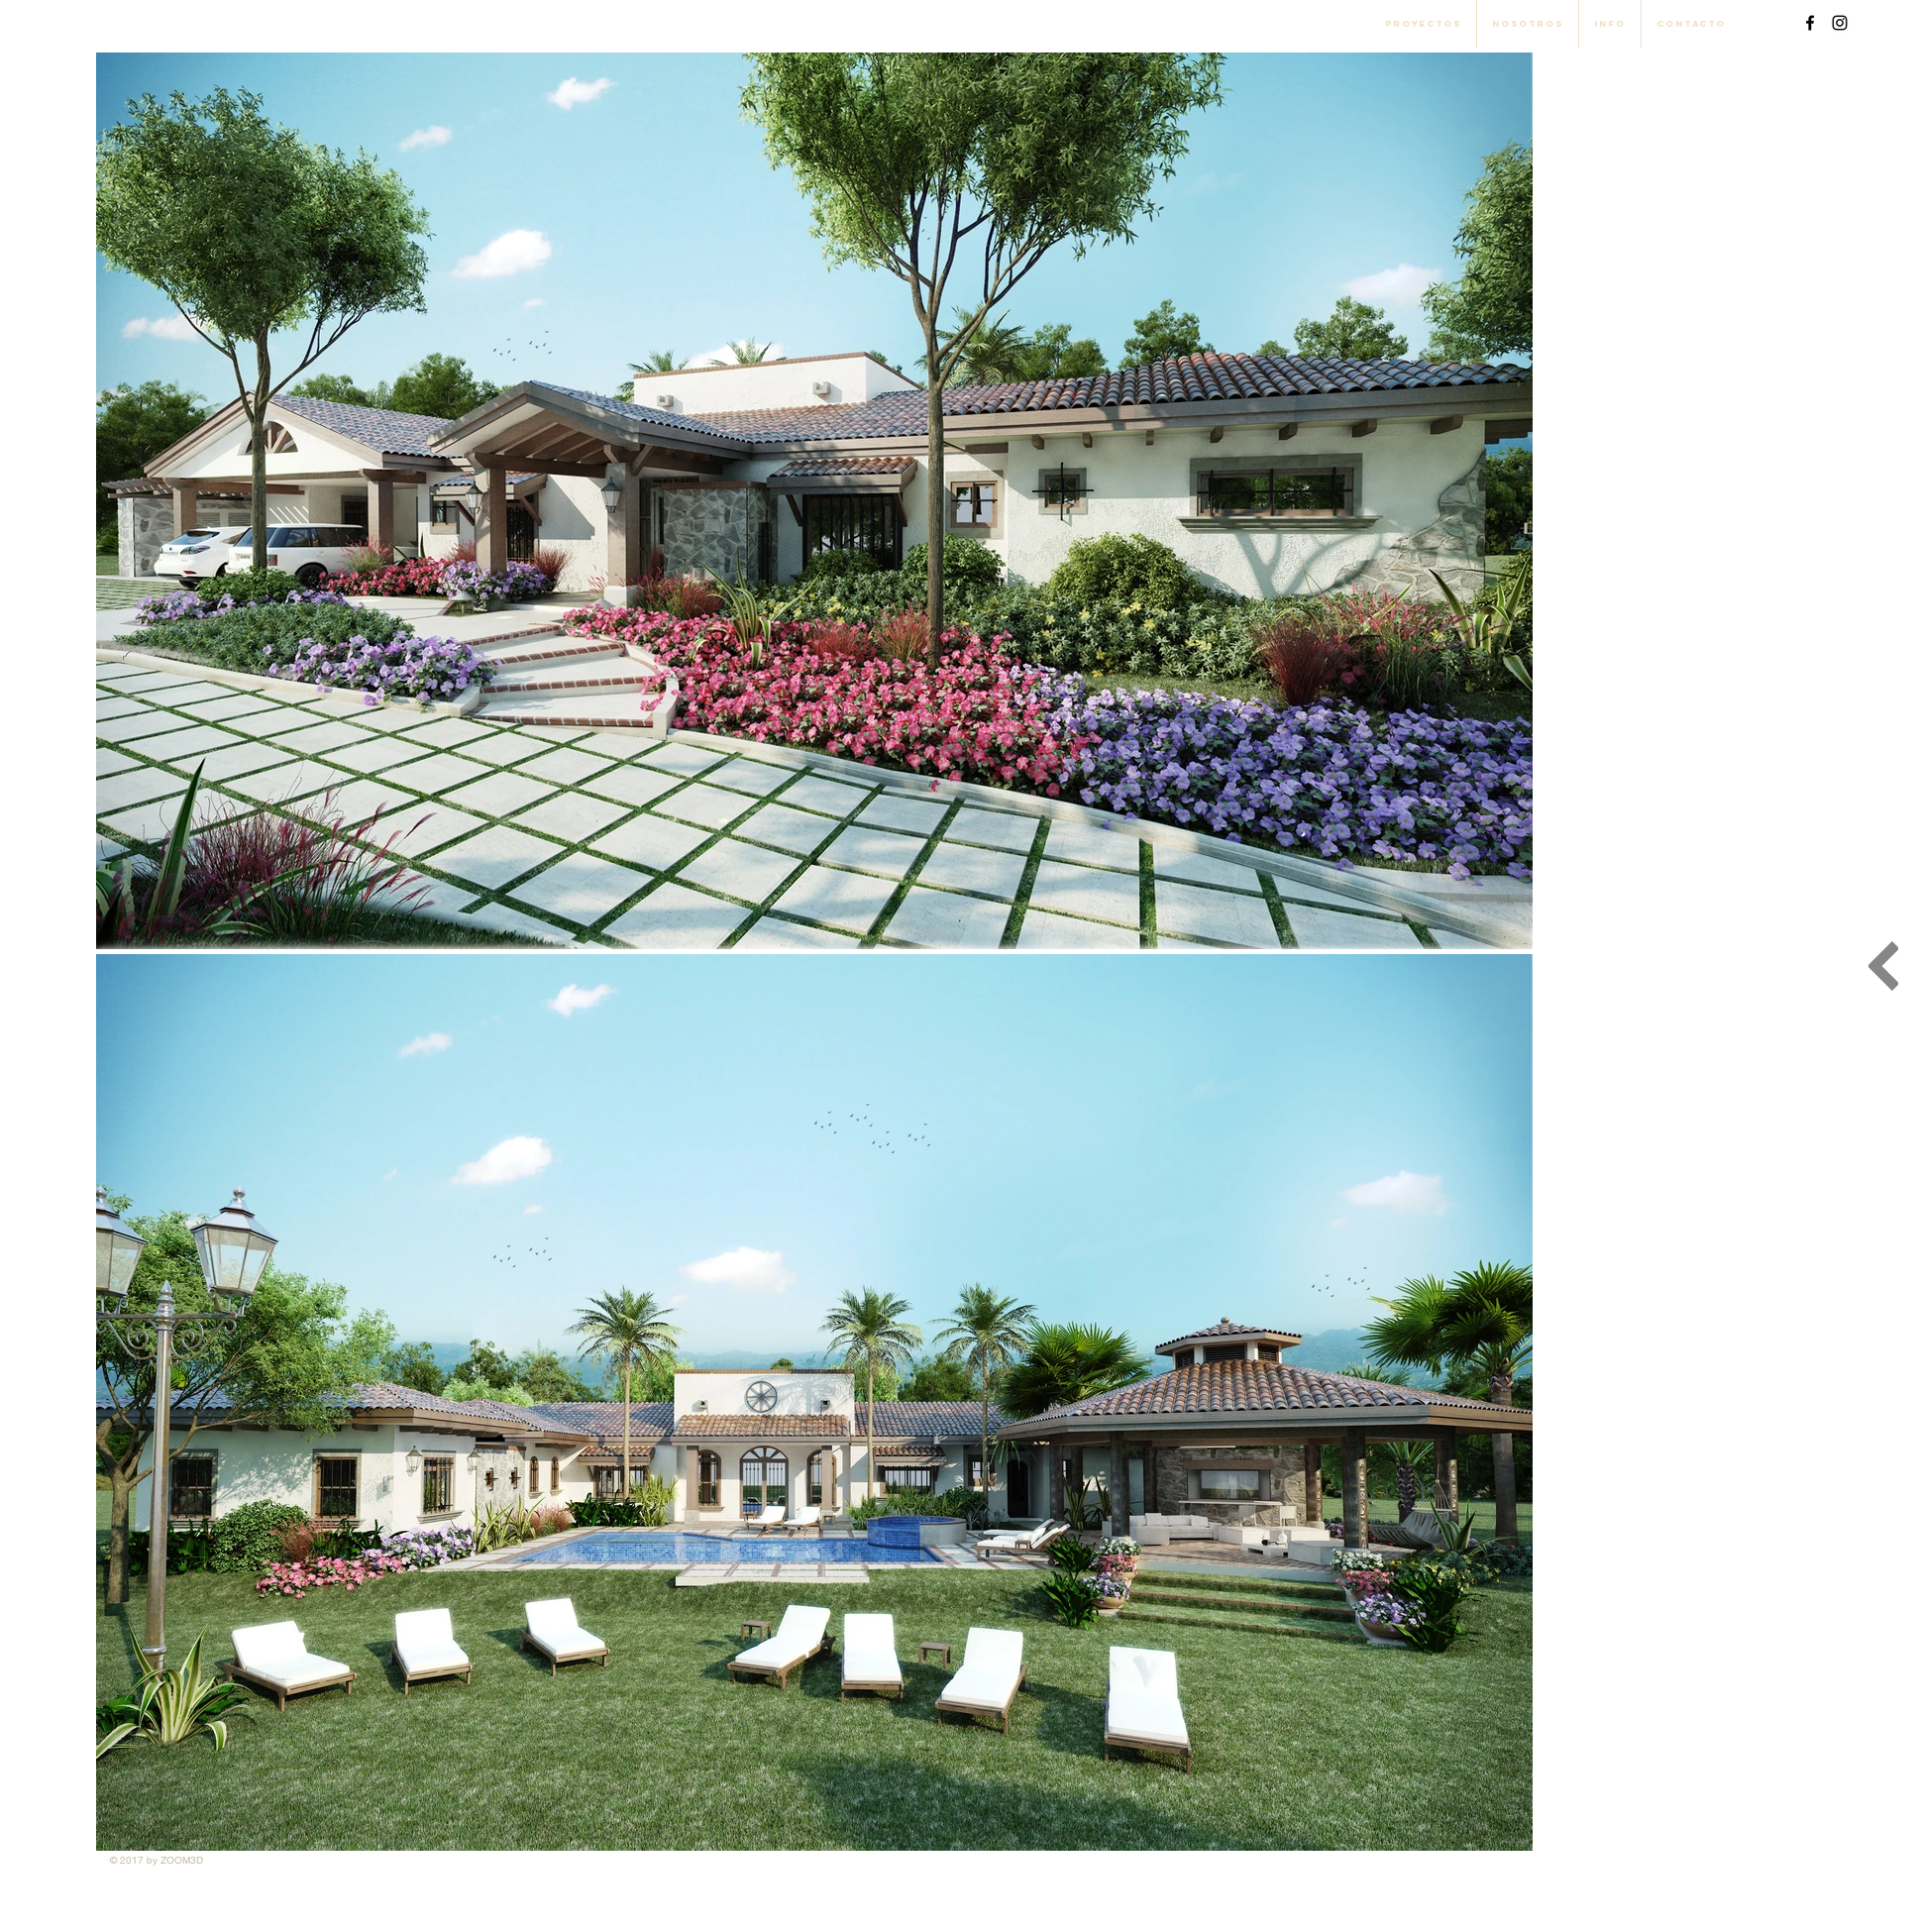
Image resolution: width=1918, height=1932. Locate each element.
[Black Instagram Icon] (1840, 23)
